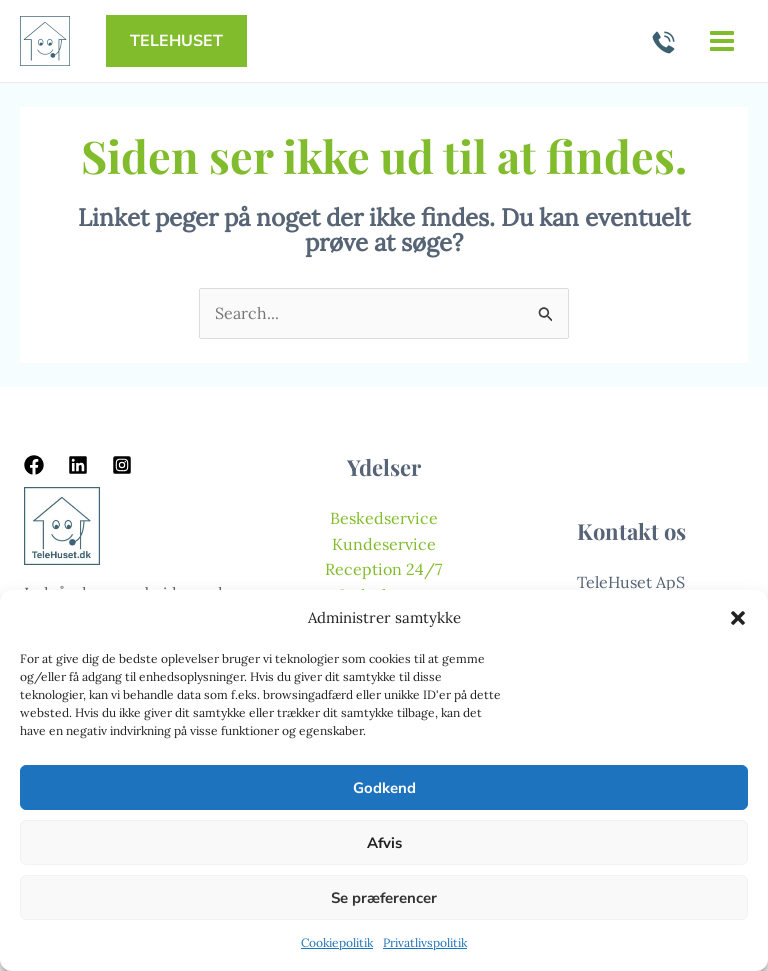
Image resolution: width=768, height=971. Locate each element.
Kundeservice (384, 544)
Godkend (384, 788)
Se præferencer (384, 898)
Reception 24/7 (383, 569)
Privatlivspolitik (425, 942)
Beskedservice (384, 518)
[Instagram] (122, 465)
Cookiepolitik (337, 942)
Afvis (384, 843)
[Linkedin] (78, 465)
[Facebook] (34, 465)
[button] (738, 618)
